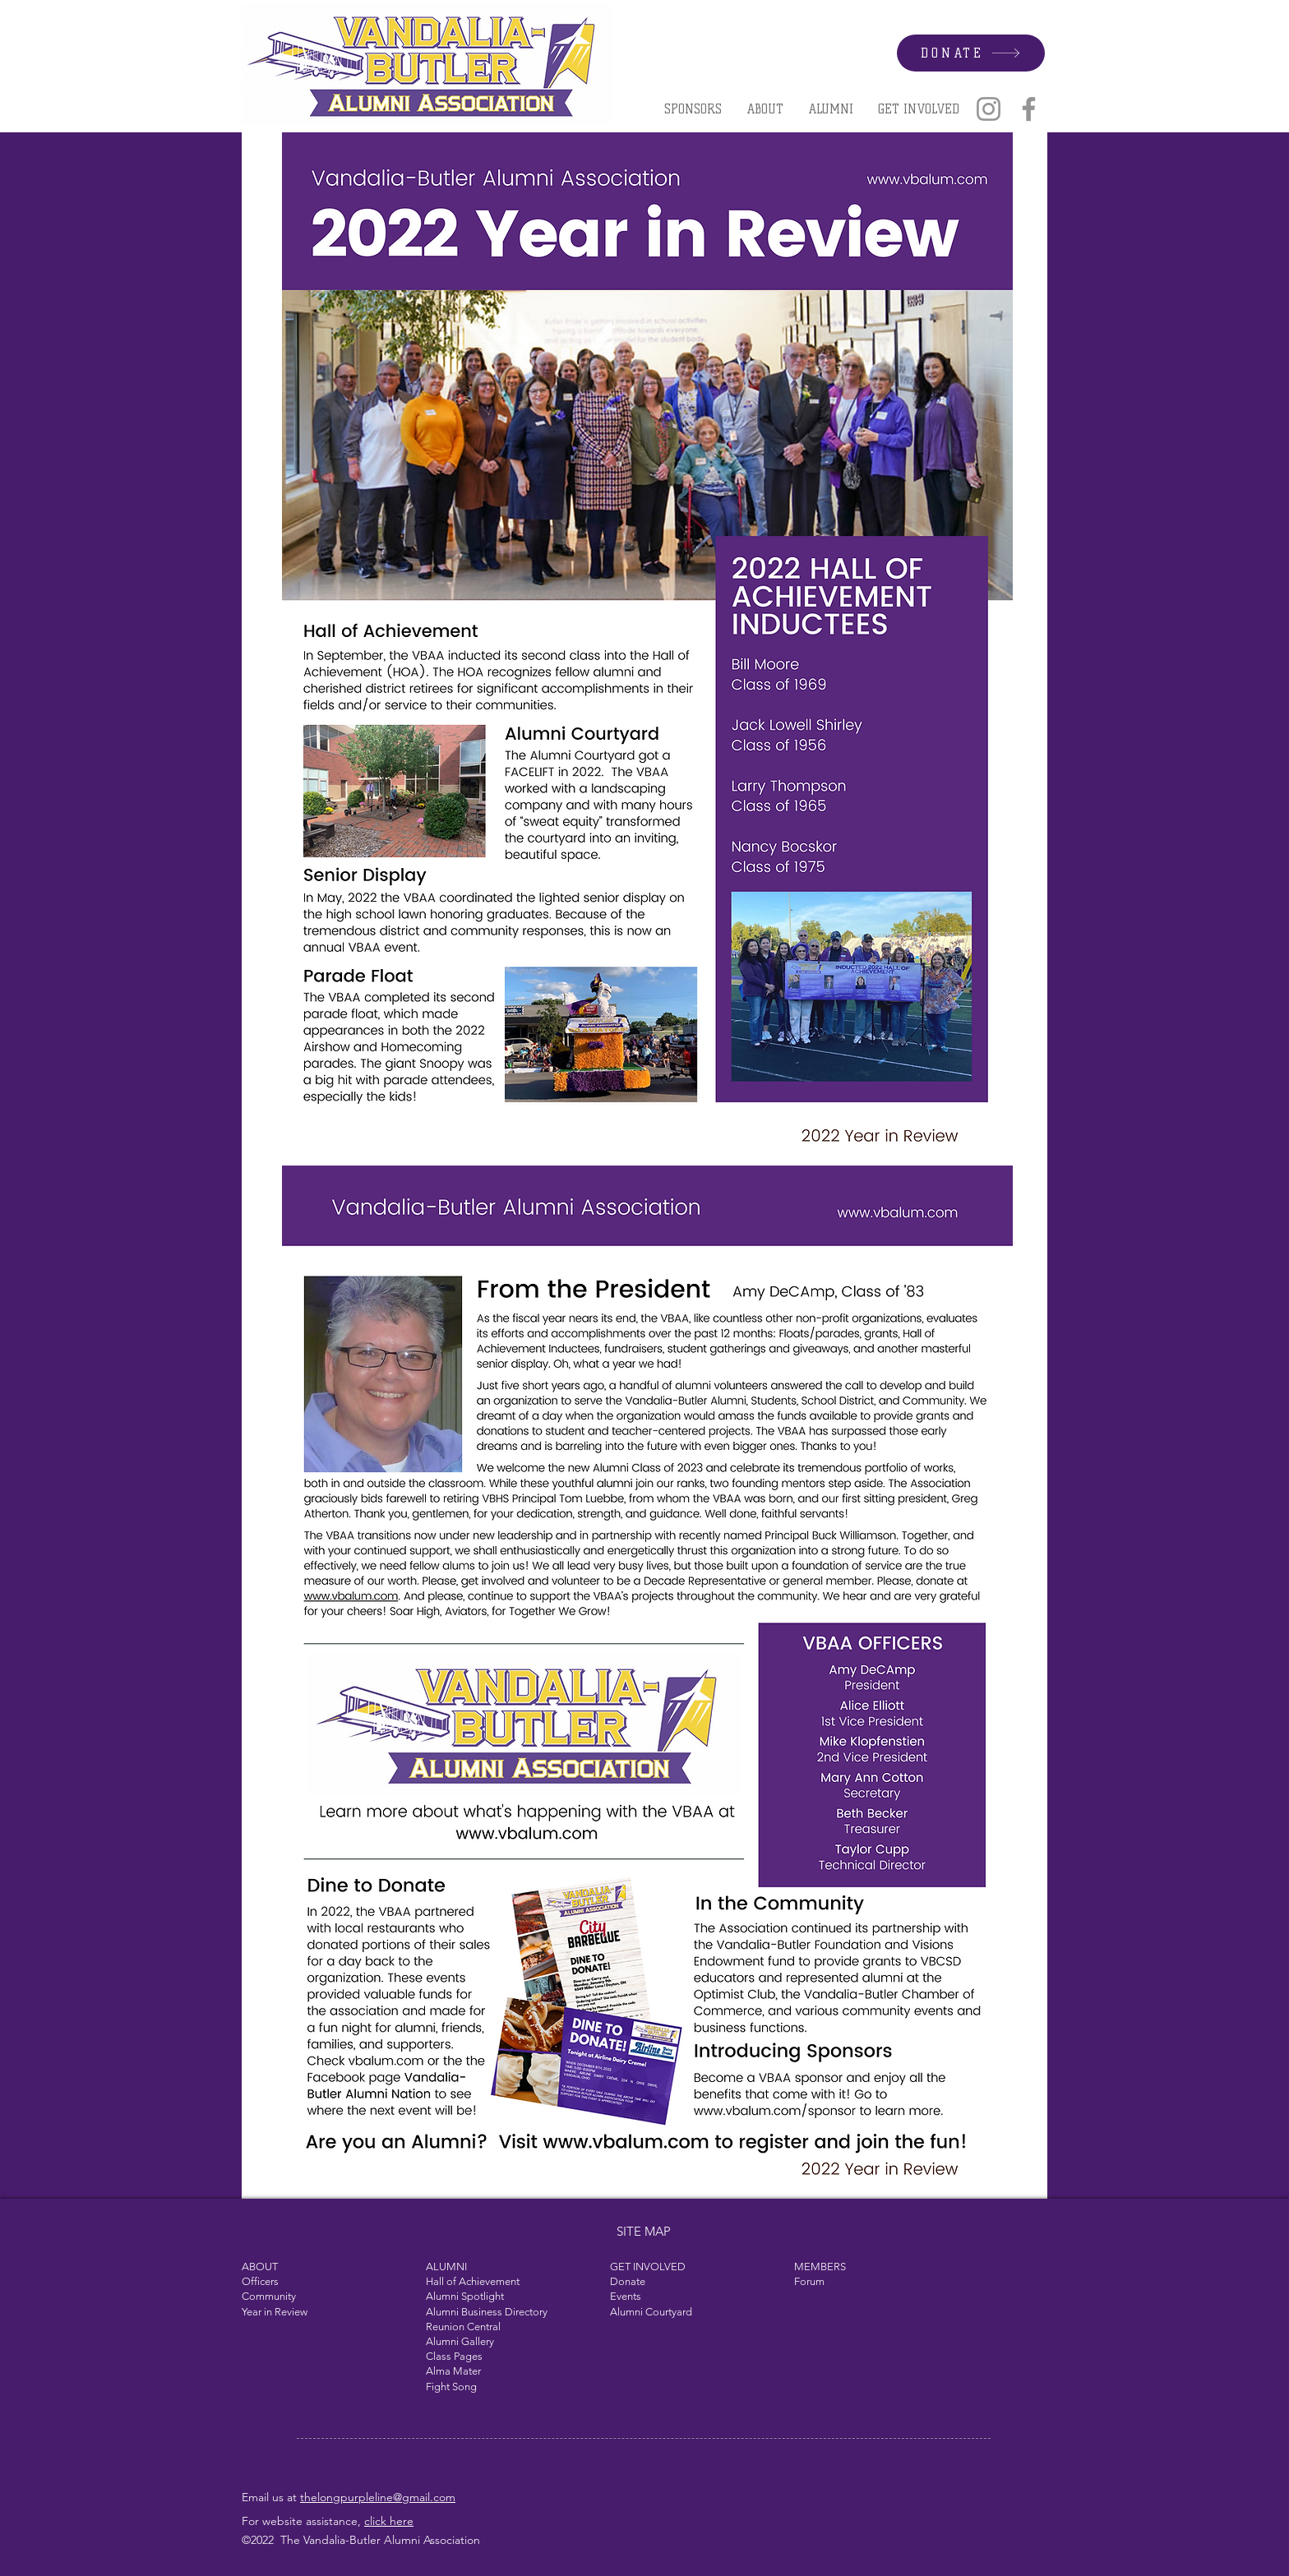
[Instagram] (989, 109)
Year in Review (274, 2312)
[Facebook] (1029, 109)
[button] (765, 109)
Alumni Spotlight (465, 2296)
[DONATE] (971, 53)
